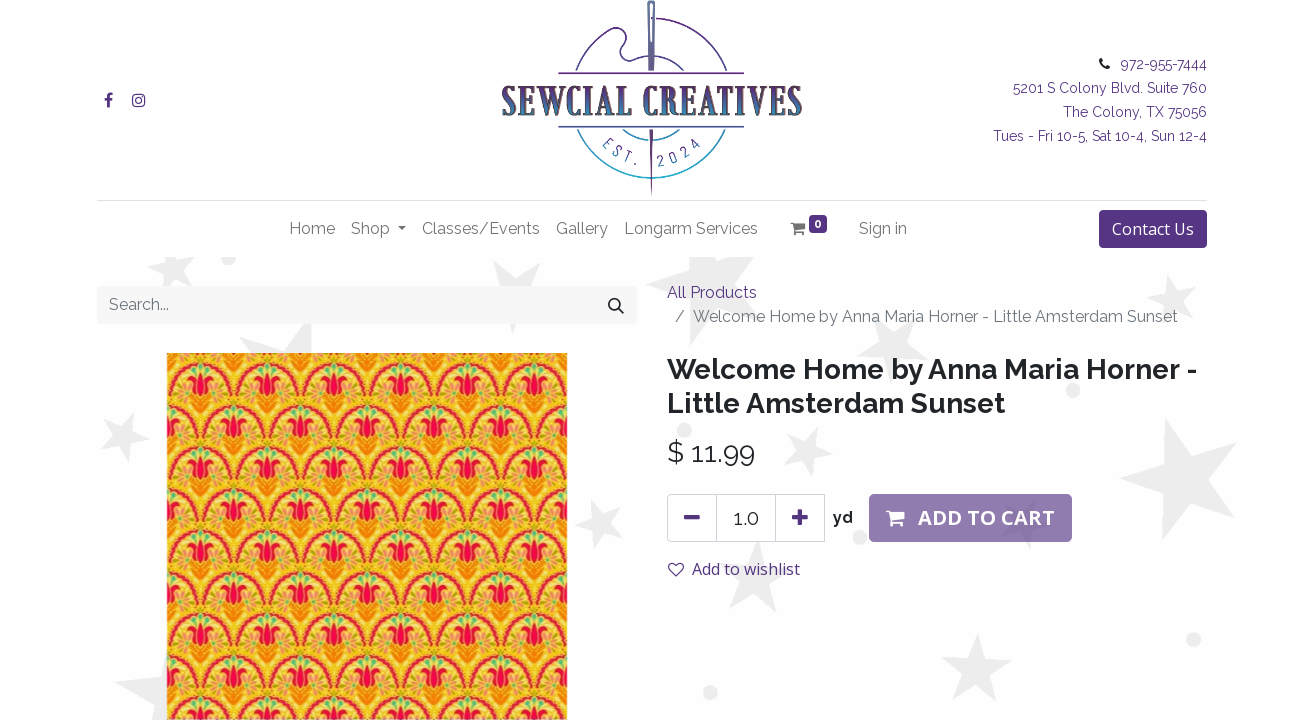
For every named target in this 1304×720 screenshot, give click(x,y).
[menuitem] (312, 229)
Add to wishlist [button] (734, 569)
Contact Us (1153, 229)
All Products (712, 292)
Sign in (883, 228)
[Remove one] (692, 518)
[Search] (616, 305)
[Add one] (800, 518)
